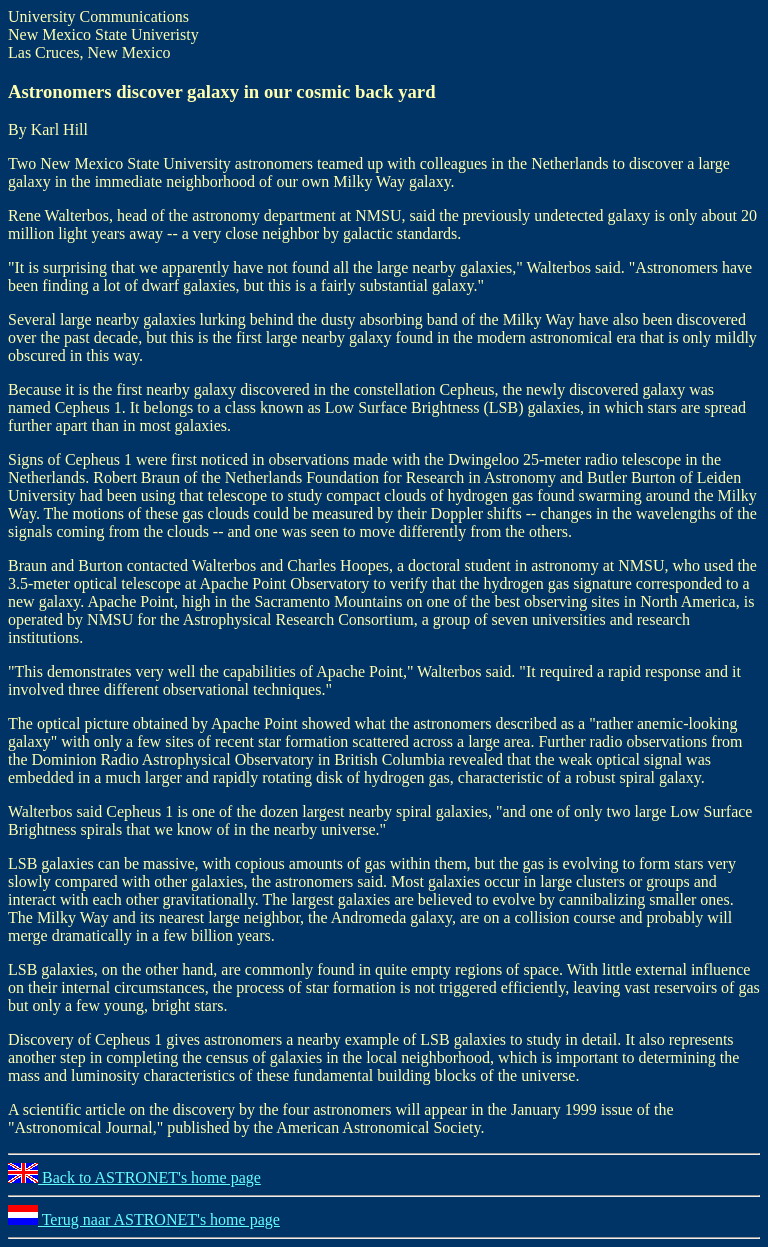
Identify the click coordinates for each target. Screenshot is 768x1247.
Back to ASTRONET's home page (134, 1177)
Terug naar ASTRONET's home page (144, 1219)
